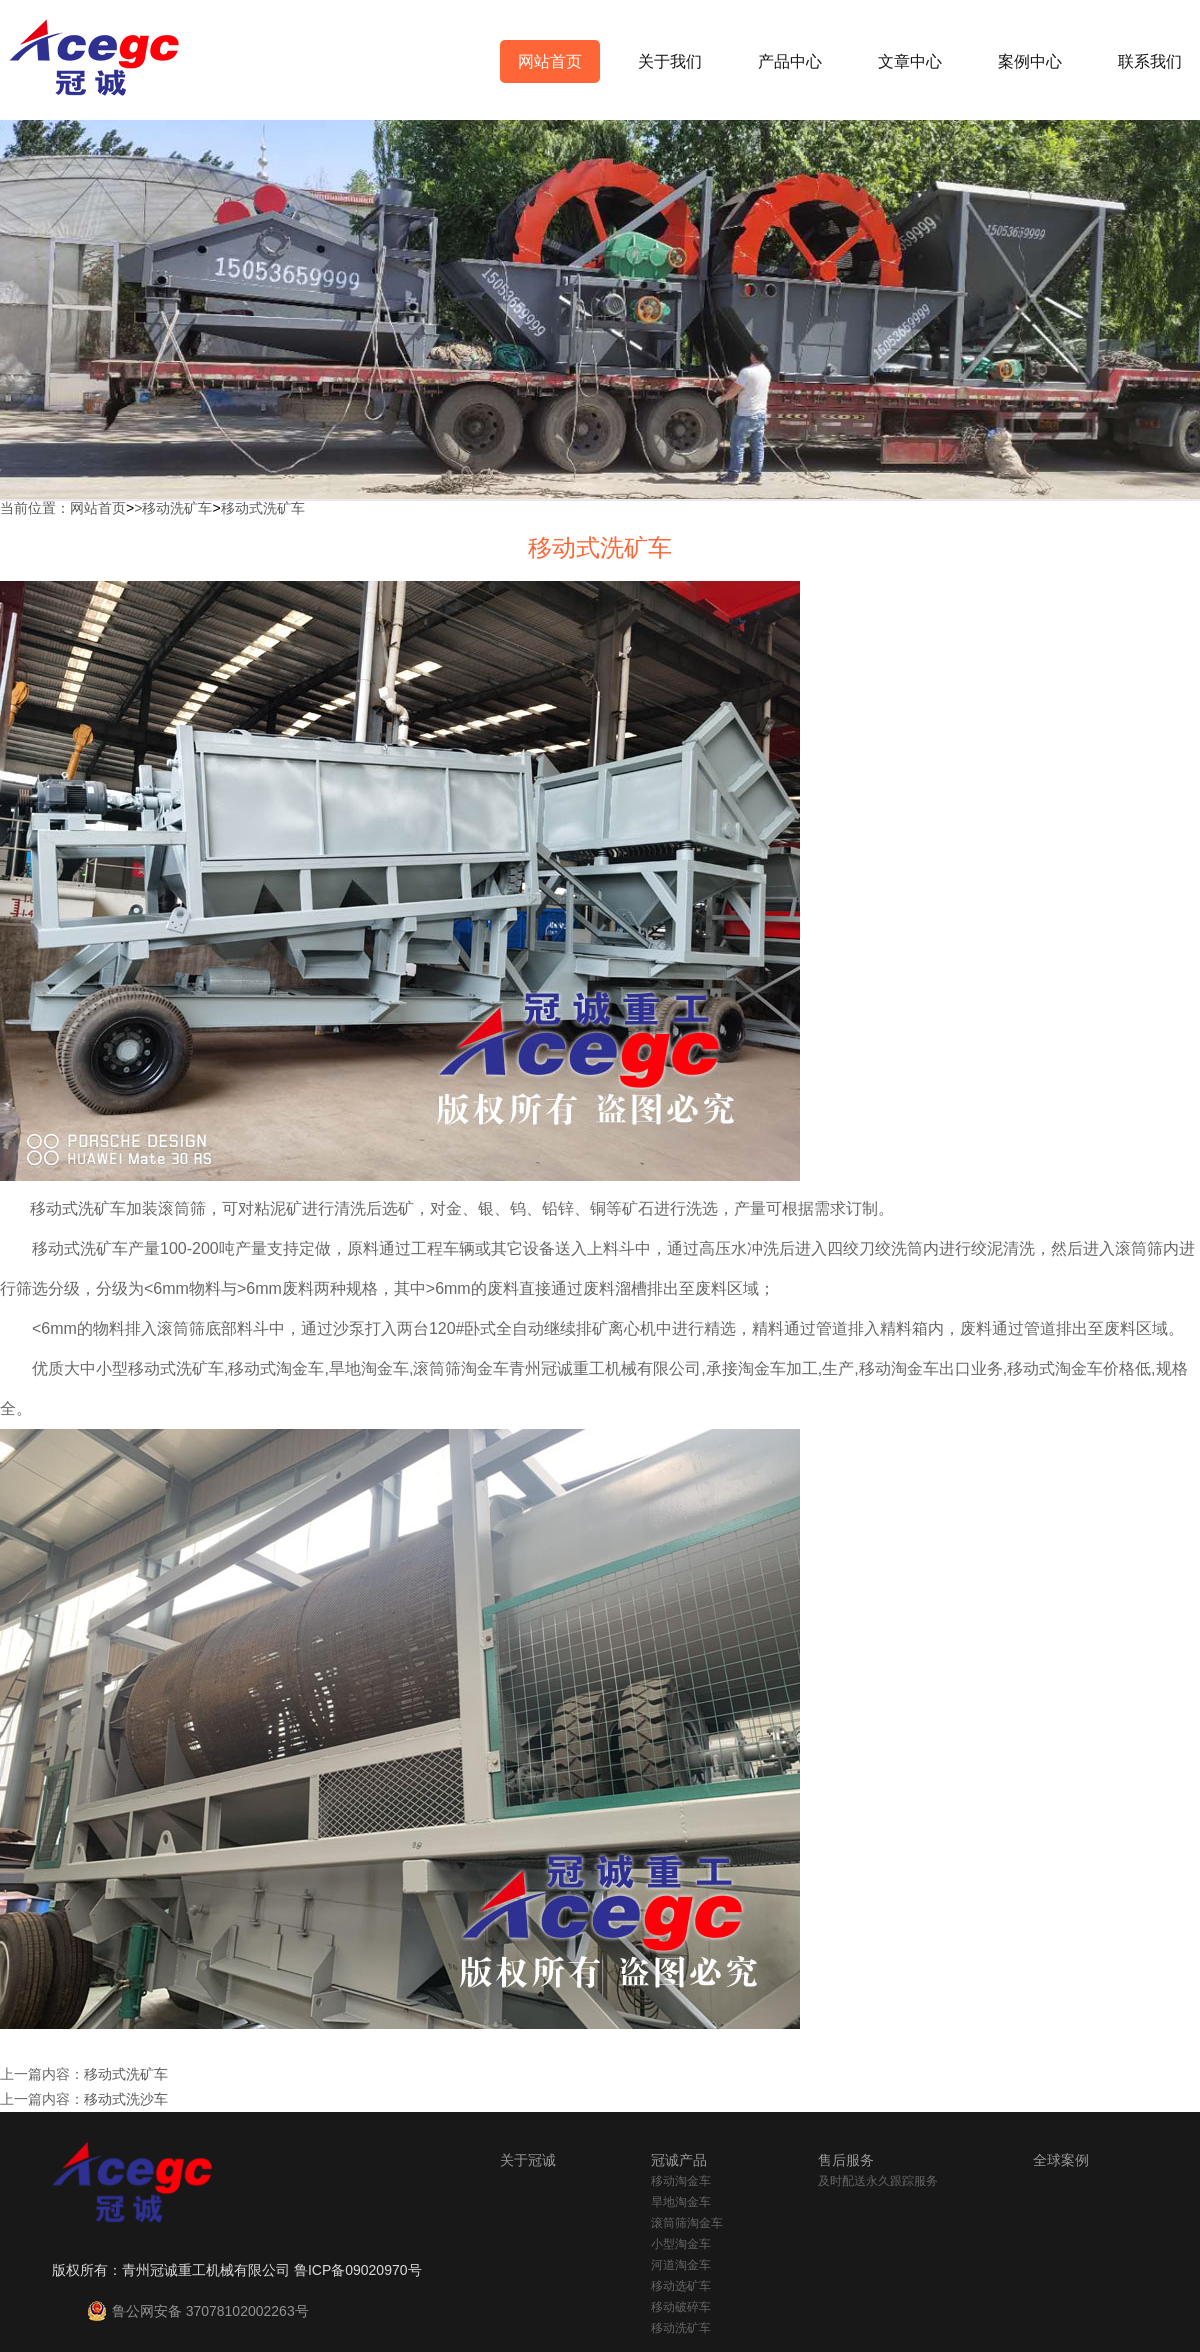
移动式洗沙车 (126, 2099)
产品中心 (790, 61)
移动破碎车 (681, 2307)
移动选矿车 (681, 2286)
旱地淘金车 (681, 2202)
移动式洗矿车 (263, 508)
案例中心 (1030, 61)
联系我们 (1150, 61)
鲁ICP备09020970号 (358, 2270)
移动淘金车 (681, 2181)
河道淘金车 (681, 2265)
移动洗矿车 (177, 508)
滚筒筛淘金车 (687, 2223)
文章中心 (910, 61)
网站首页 (550, 61)
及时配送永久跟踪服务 (878, 2181)
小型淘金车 (681, 2244)
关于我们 (670, 61)
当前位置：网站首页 (63, 508)
